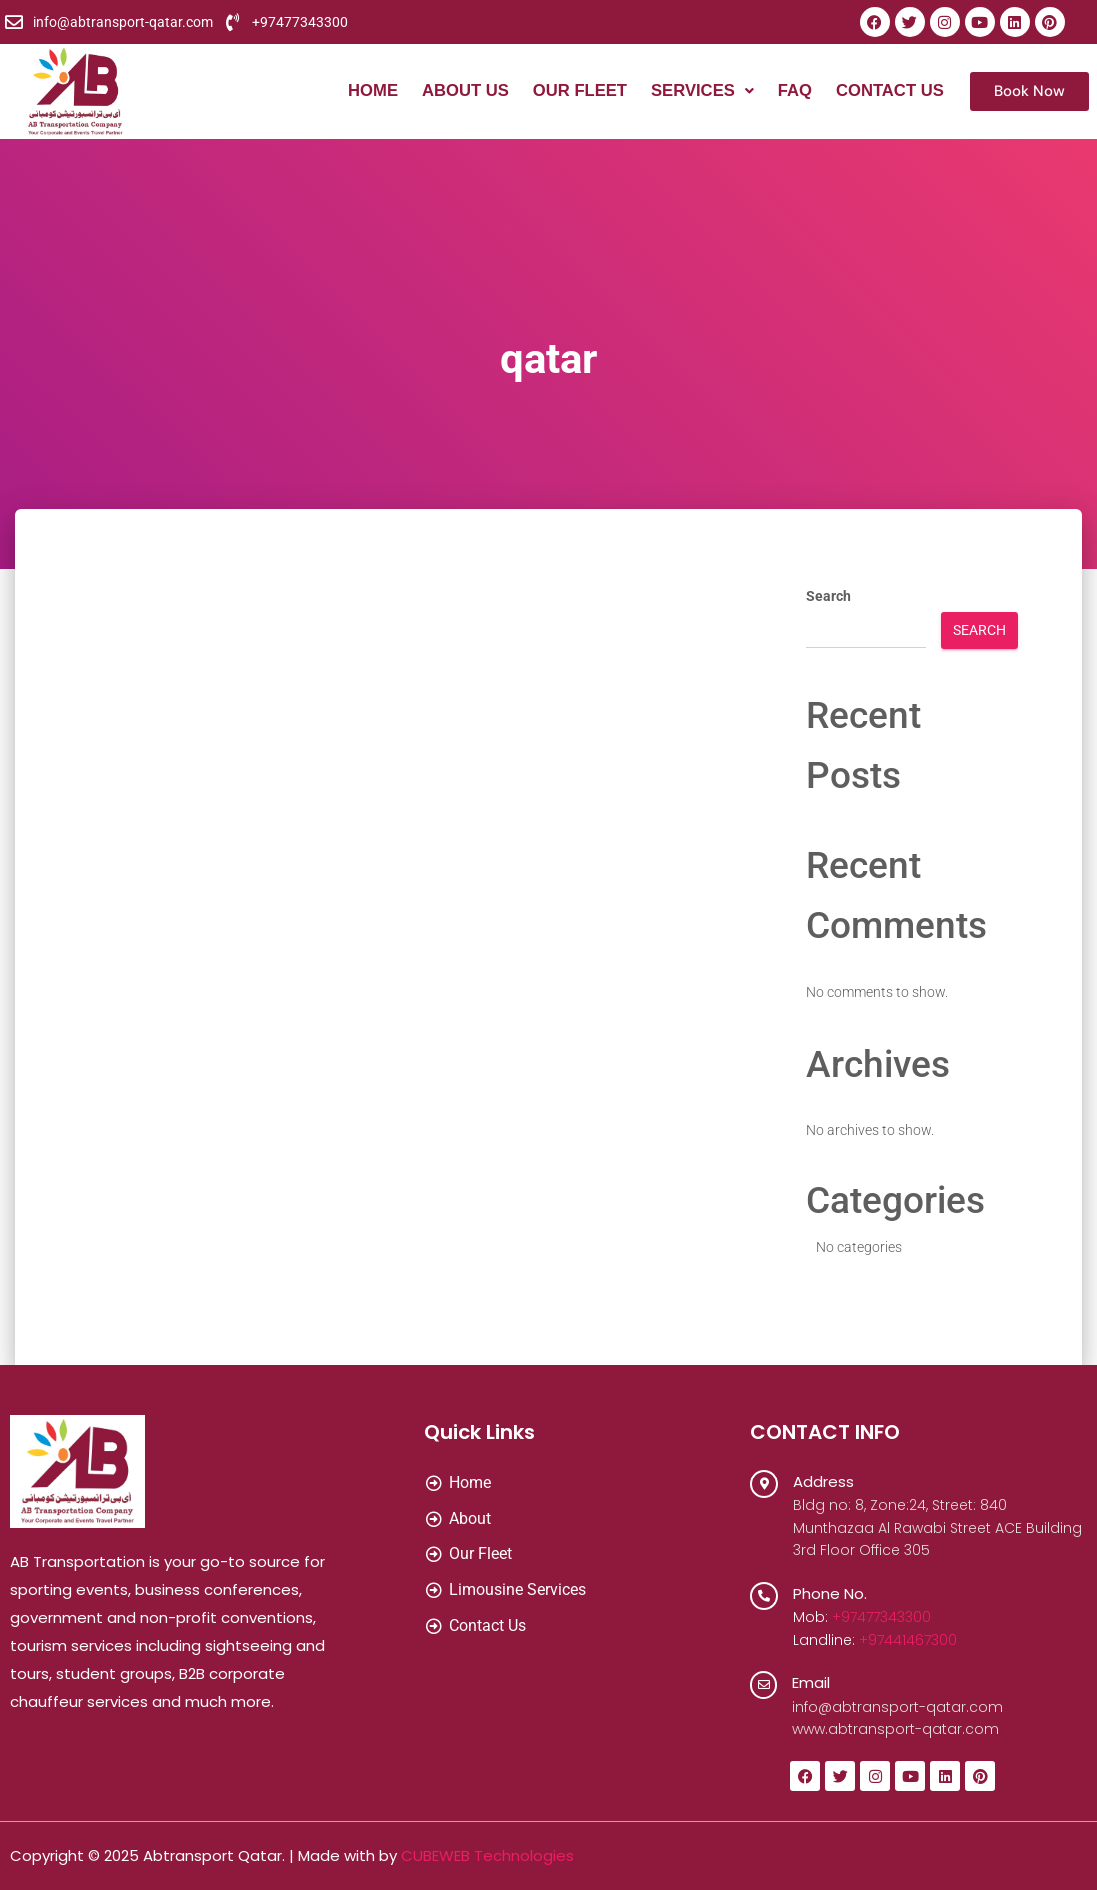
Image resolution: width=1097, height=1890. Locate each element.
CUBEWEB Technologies (487, 1855)
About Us (457, 91)
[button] (698, 91)
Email (812, 1682)
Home (363, 91)
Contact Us (889, 91)
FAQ (792, 91)
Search (828, 596)
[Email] (764, 1685)
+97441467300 (908, 1640)
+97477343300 (881, 1617)
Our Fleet (574, 91)
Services (698, 91)
